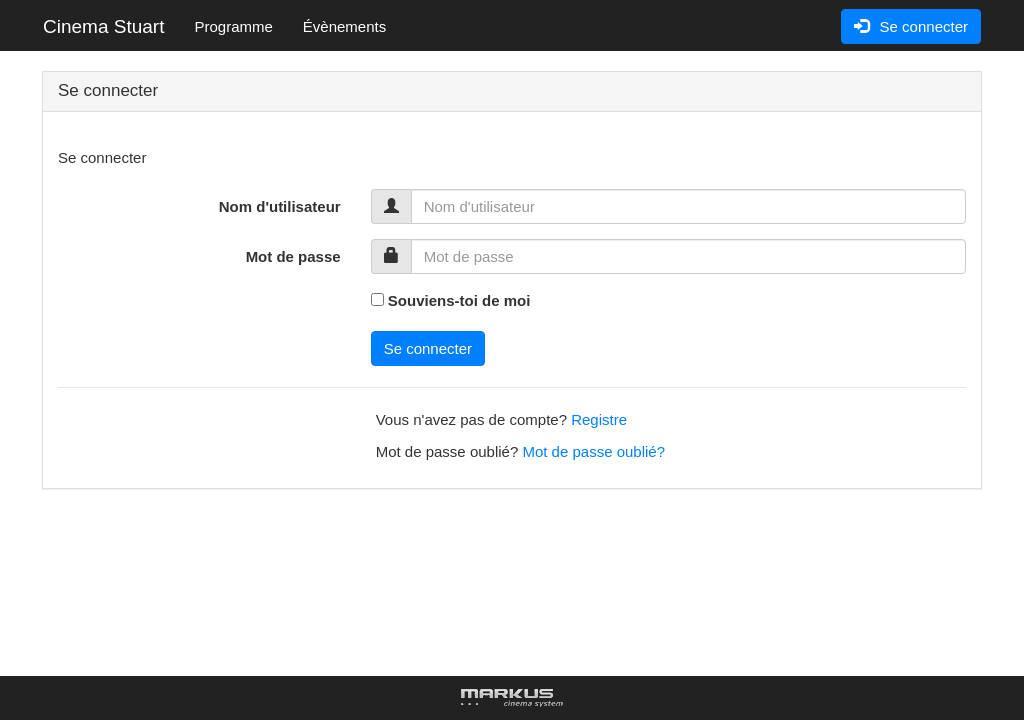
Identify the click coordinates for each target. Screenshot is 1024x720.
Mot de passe (293, 256)
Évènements (344, 26)
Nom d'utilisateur (280, 206)
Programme (233, 26)
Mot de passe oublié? (593, 451)
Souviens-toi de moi (459, 300)
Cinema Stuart (103, 26)
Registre (599, 419)
